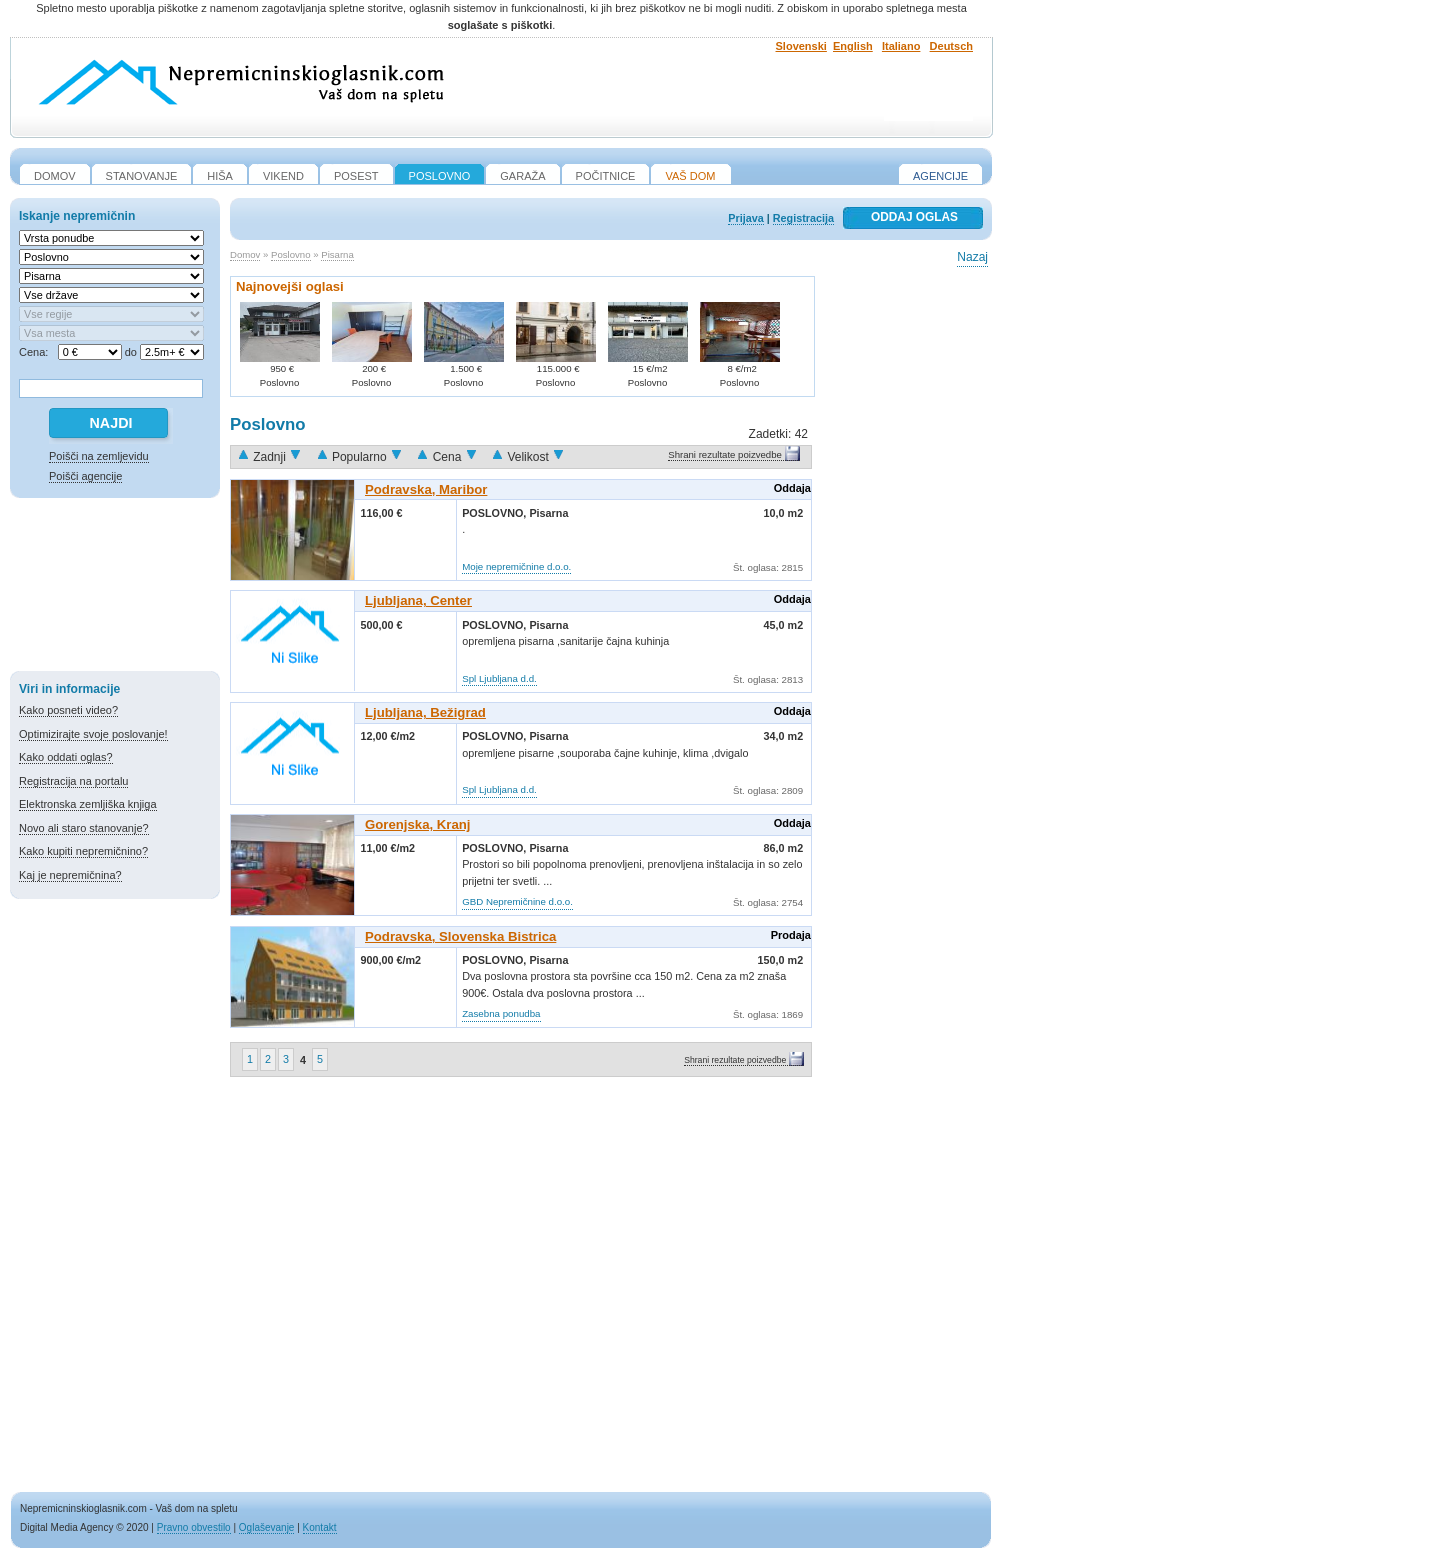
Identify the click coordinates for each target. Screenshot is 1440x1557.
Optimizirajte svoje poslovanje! (93, 734)
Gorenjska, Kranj (418, 824)
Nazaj (972, 257)
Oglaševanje (267, 1527)
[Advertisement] (115, 588)
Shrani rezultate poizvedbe (725, 454)
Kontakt (320, 1527)
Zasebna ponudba (501, 1013)
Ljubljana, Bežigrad (425, 712)
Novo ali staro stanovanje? (84, 828)
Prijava (745, 218)
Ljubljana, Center (418, 600)
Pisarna (337, 254)
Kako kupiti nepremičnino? (83, 851)
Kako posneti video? (68, 710)
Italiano (901, 46)
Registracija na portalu (73, 781)
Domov (245, 254)
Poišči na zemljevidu (99, 456)
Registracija (803, 218)
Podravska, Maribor (426, 489)
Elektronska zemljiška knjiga (88, 804)
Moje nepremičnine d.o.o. (516, 566)
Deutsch (951, 46)
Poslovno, (495, 513)
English (853, 46)
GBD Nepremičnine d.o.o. (517, 901)
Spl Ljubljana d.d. (499, 678)
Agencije (940, 176)
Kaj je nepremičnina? (70, 875)
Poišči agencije (85, 476)
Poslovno (290, 254)
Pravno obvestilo (194, 1527)
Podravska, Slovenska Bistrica (460, 936)
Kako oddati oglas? (66, 757)
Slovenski (801, 46)
